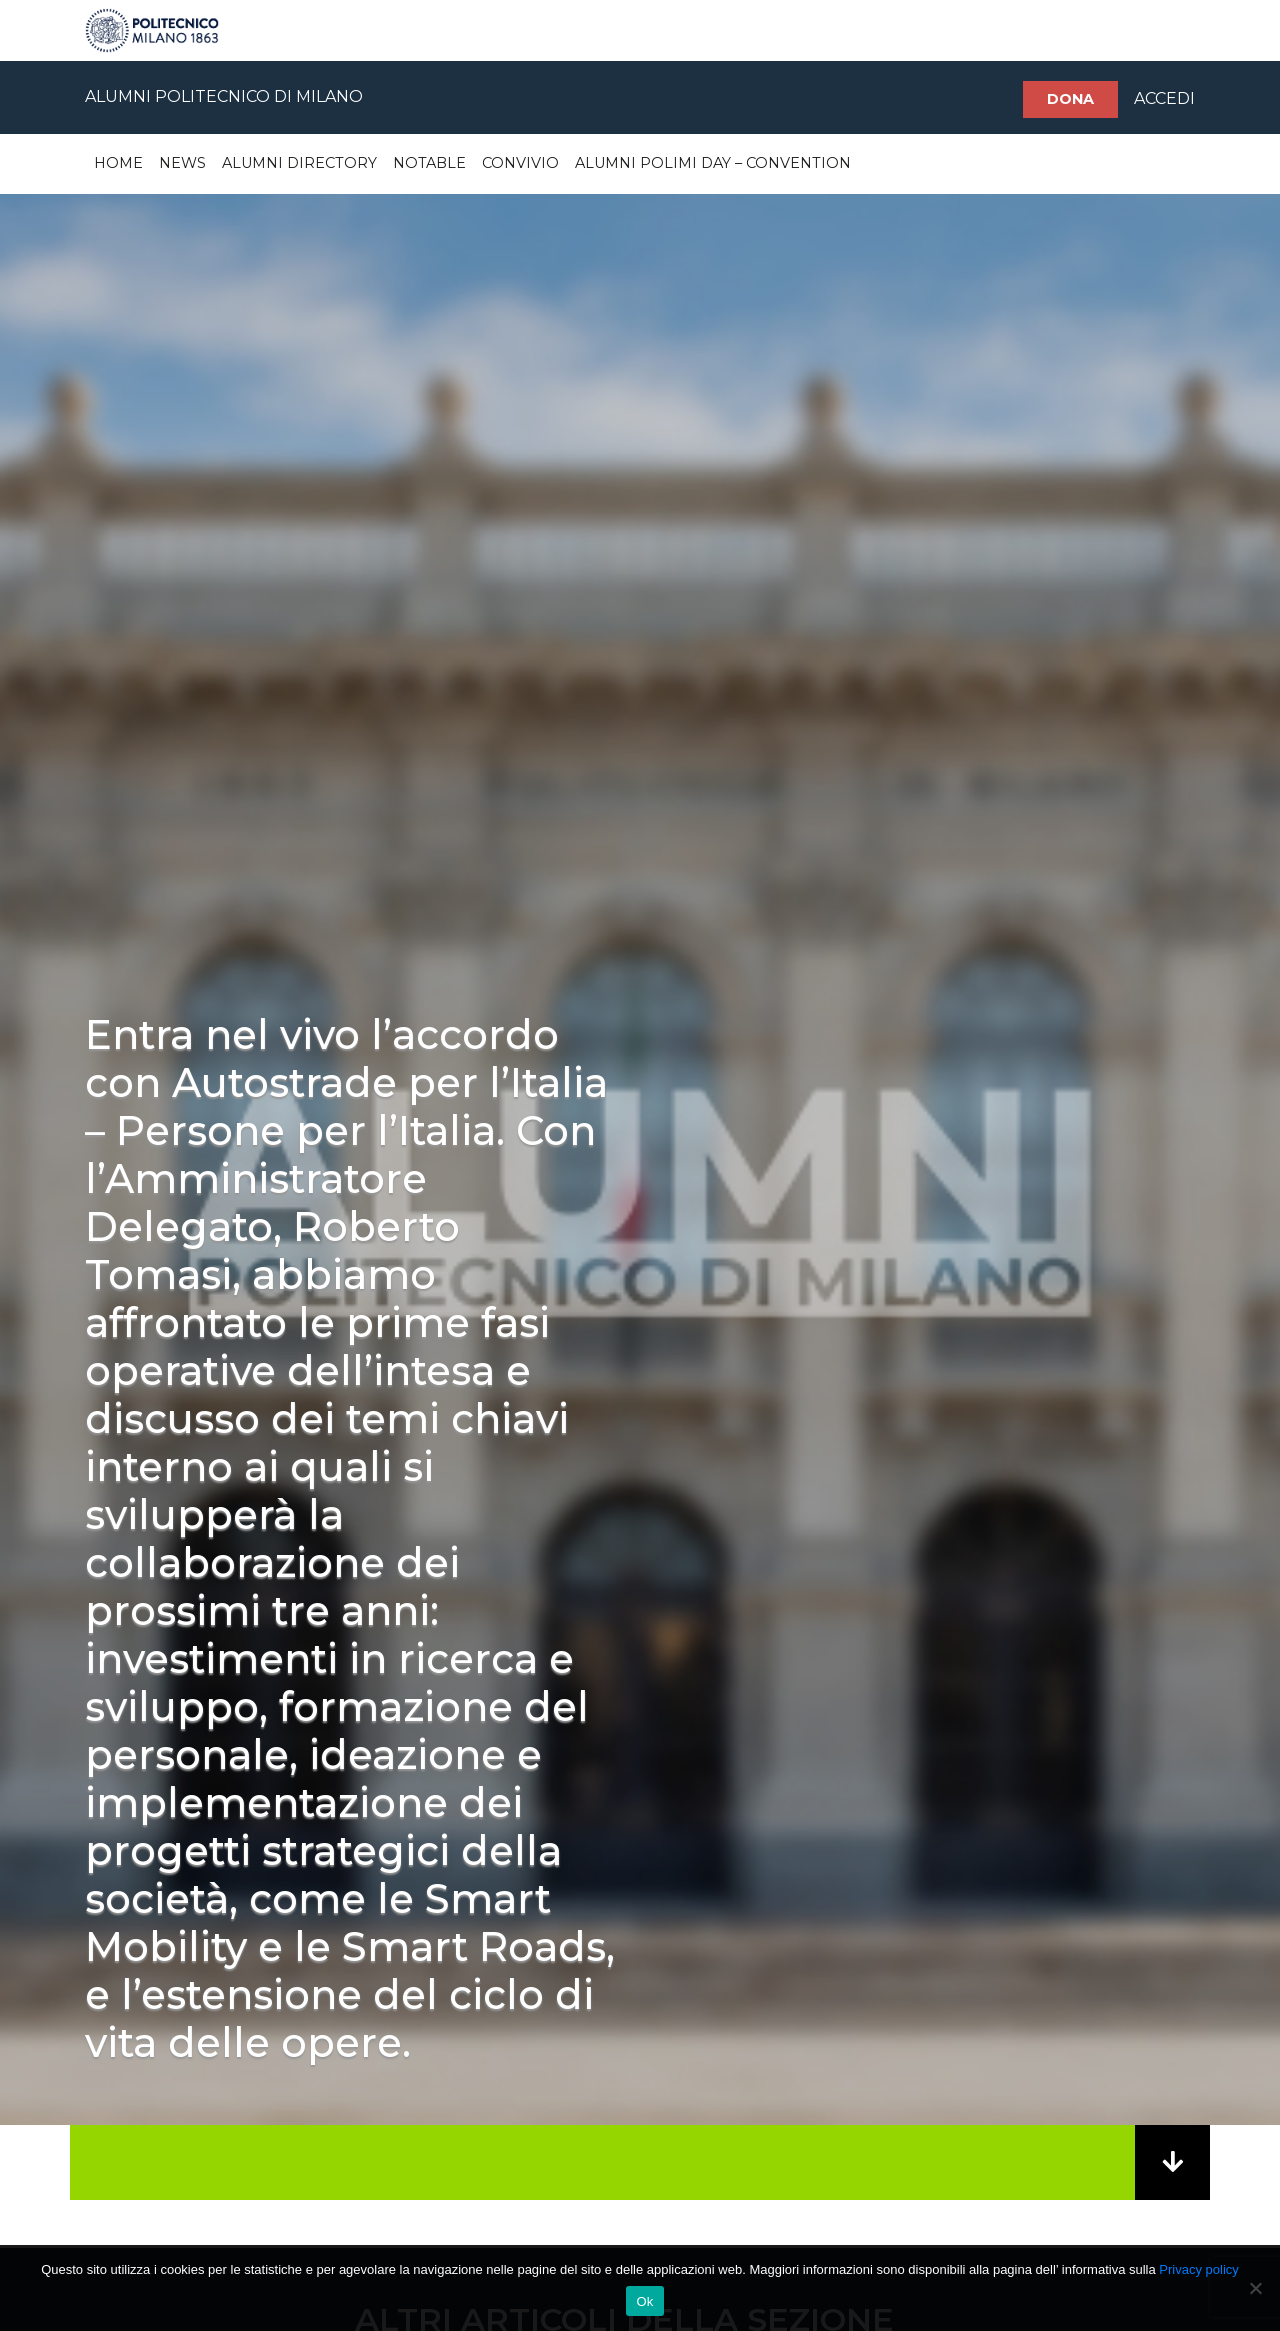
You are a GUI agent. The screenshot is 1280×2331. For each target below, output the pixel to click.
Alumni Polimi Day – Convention (713, 163)
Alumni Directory (299, 163)
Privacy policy (1198, 2269)
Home (118, 163)
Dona (1070, 99)
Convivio (520, 163)
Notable (429, 163)
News (182, 163)
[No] (1255, 2288)
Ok (644, 2301)
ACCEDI (1164, 98)
